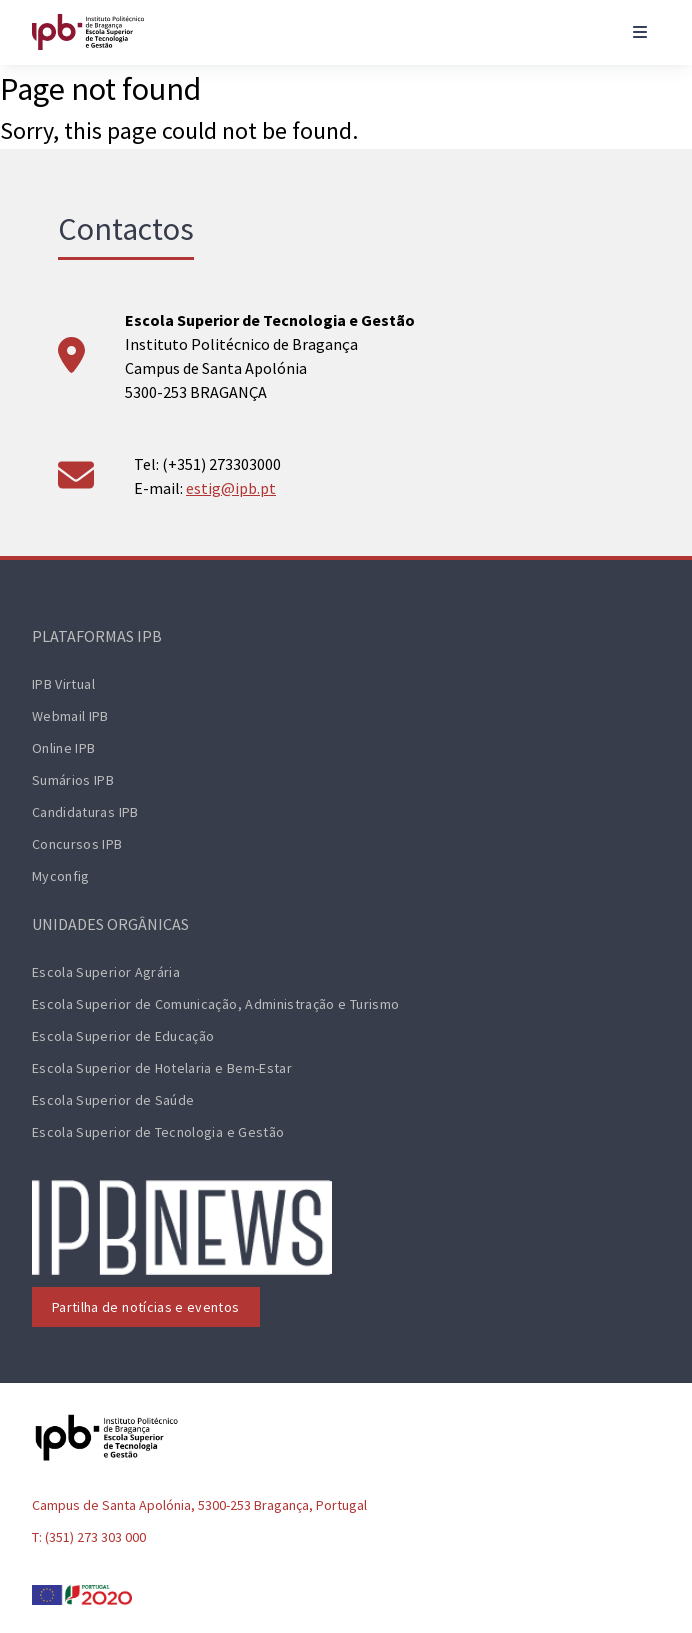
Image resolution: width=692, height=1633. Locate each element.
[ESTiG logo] (88, 32)
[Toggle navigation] (640, 32)
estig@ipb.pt (231, 488)
